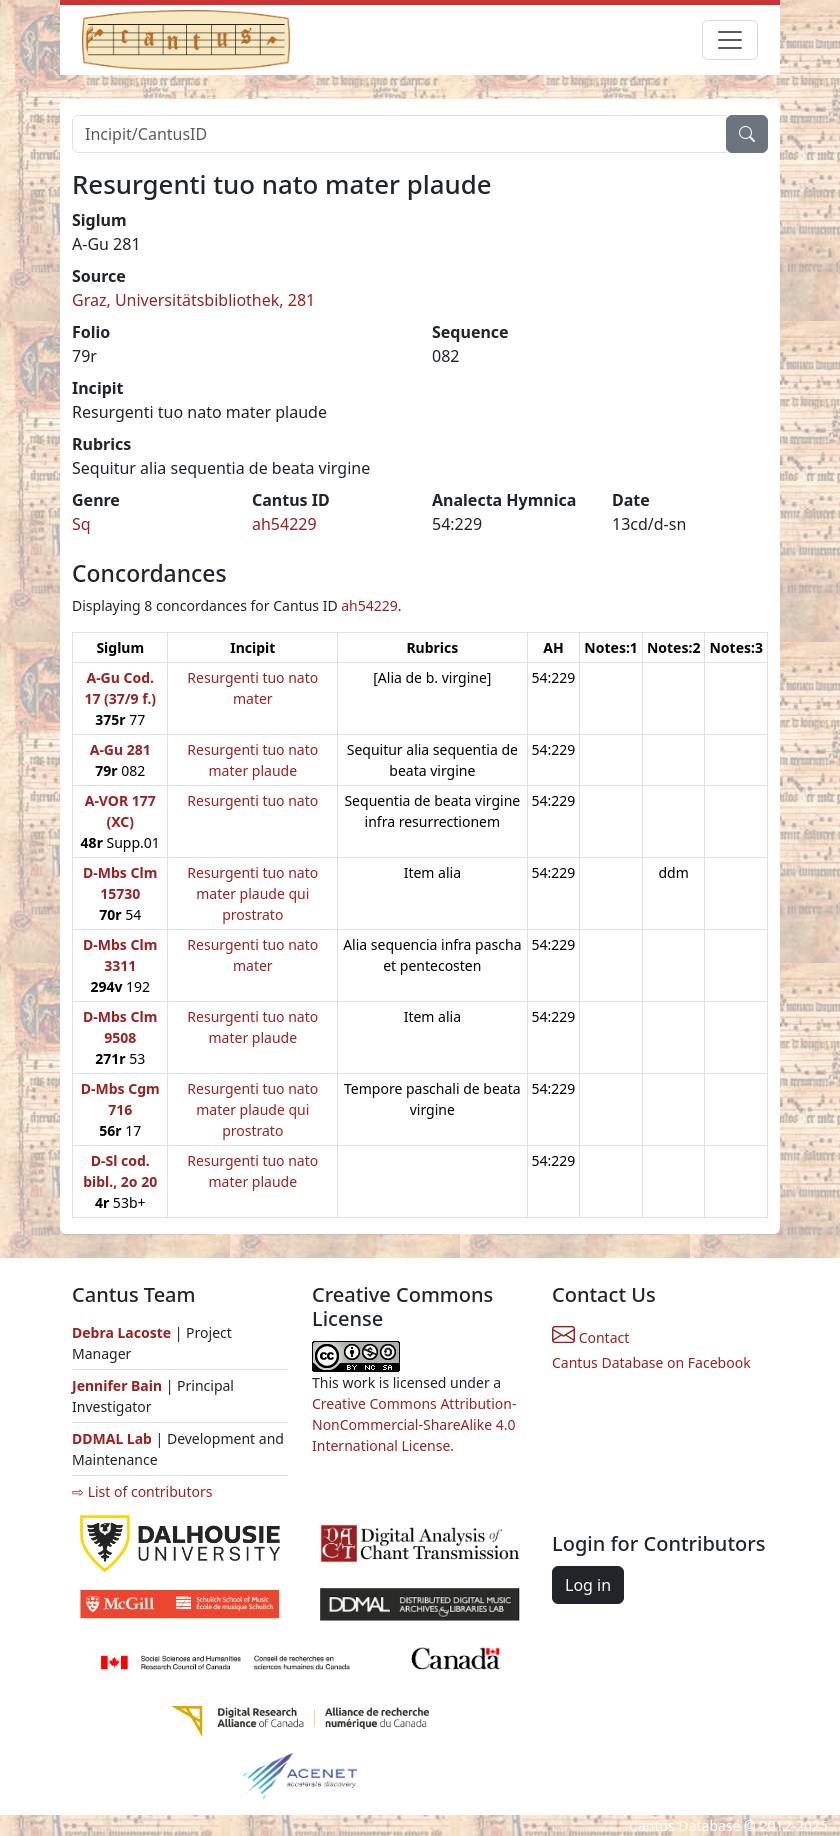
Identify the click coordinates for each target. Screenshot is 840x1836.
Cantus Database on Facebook (651, 1362)
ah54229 (284, 524)
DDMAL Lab (112, 1438)
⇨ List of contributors (142, 1491)
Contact (590, 1337)
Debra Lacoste (121, 1332)
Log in (588, 1585)
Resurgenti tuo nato (252, 800)
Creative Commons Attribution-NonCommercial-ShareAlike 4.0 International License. (414, 1424)
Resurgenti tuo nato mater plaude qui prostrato (252, 893)
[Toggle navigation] (730, 40)
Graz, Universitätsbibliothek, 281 (193, 300)
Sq (81, 524)
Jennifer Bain (119, 1385)
